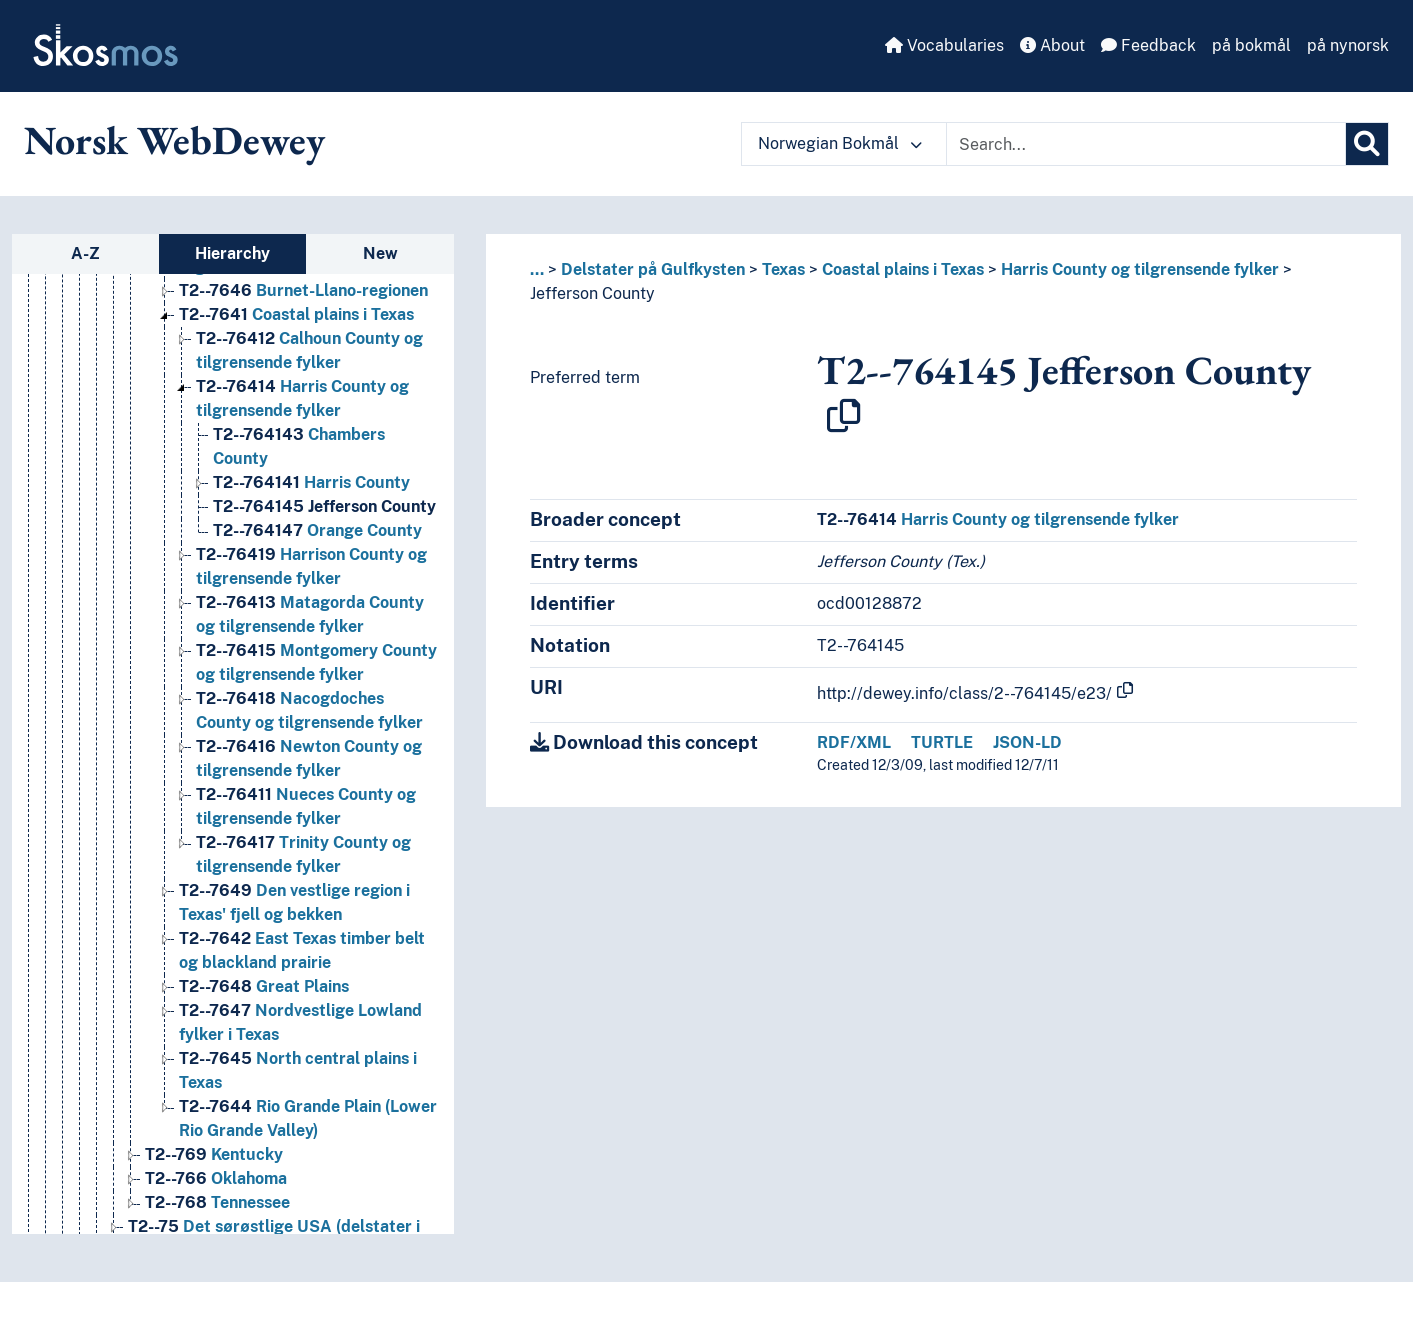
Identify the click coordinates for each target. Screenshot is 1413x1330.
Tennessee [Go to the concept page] (217, 1202)
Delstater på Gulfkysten (653, 269)
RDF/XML (854, 742)
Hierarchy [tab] (232, 253)
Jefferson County (592, 293)
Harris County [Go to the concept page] (311, 482)
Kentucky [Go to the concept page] (214, 1154)
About (1052, 45)
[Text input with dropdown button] (1146, 144)
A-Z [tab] (85, 253)
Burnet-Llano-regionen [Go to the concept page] (303, 290)
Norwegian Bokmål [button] (840, 143)
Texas (783, 269)
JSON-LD (1027, 742)
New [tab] (380, 253)
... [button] (537, 269)
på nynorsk (1348, 45)
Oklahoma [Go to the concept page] (216, 1178)
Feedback (1148, 45)
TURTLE (942, 742)
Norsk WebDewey (174, 140)
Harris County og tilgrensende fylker (1140, 269)
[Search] (1367, 144)
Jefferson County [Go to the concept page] (324, 506)
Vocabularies (944, 45)
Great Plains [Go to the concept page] (264, 986)
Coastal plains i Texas (903, 269)
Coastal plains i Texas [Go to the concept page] (296, 314)
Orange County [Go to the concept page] (317, 530)
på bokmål (1251, 45)
